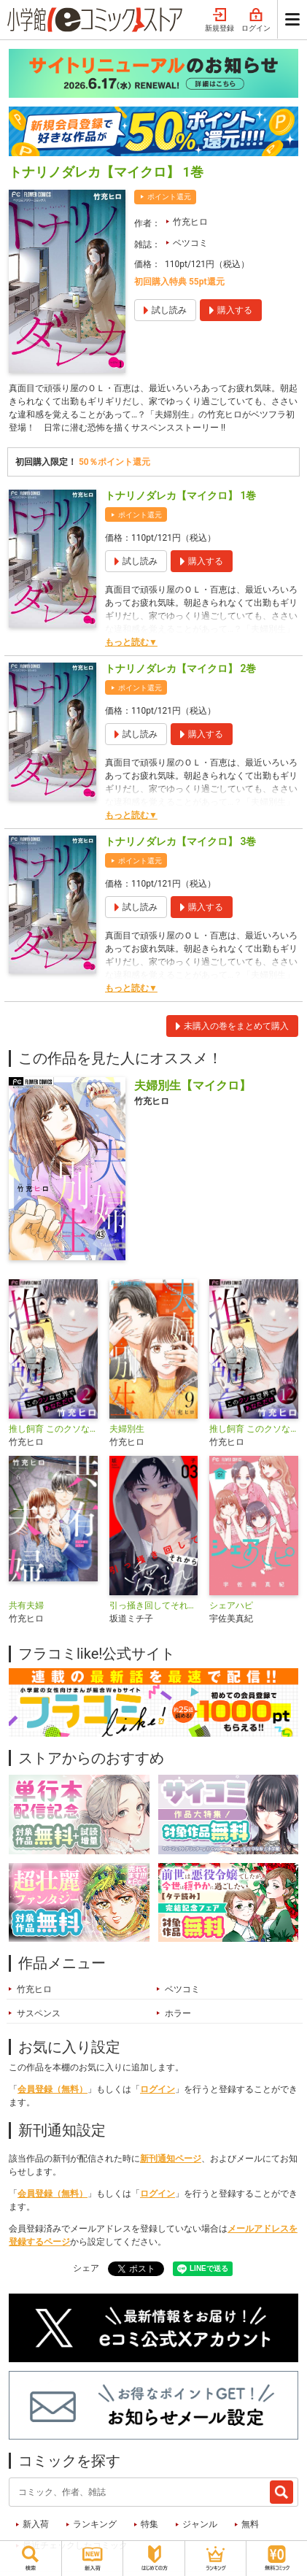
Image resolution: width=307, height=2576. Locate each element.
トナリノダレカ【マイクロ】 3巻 (180, 841)
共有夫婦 (26, 1605)
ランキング (95, 2524)
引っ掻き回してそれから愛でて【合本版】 (153, 1605)
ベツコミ (190, 243)
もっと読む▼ (131, 642)
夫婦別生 (126, 1429)
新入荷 (36, 2524)
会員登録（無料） (53, 2089)
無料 (250, 2524)
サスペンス (39, 2013)
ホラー (178, 2013)
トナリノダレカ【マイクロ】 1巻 (180, 495)
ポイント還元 (169, 197)
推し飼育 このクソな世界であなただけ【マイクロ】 (253, 1429)
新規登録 (219, 20)
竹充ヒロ (190, 222)
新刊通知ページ (170, 2158)
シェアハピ (231, 1605)
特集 (149, 2524)
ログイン (256, 20)
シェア (86, 2268)
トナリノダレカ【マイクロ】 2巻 (180, 668)
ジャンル (199, 2524)
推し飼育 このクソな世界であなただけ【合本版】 (53, 1429)
